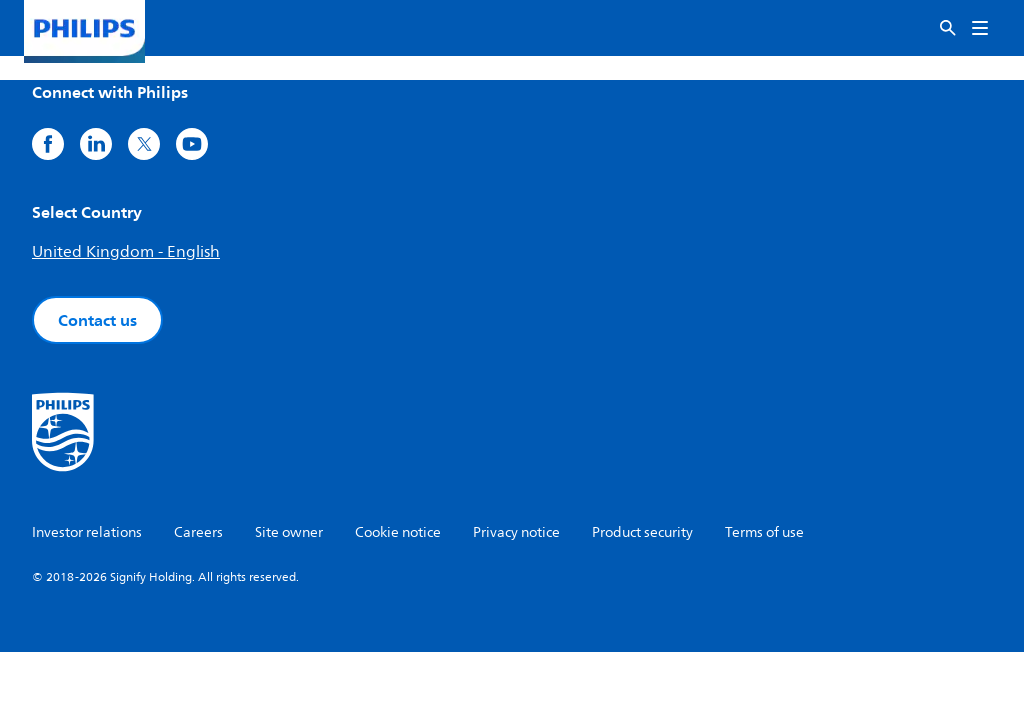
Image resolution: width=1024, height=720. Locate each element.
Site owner (289, 532)
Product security (642, 532)
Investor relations (87, 532)
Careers (198, 532)
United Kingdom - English (126, 252)
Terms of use (764, 532)
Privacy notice (516, 532)
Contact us (97, 320)
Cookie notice (398, 532)
